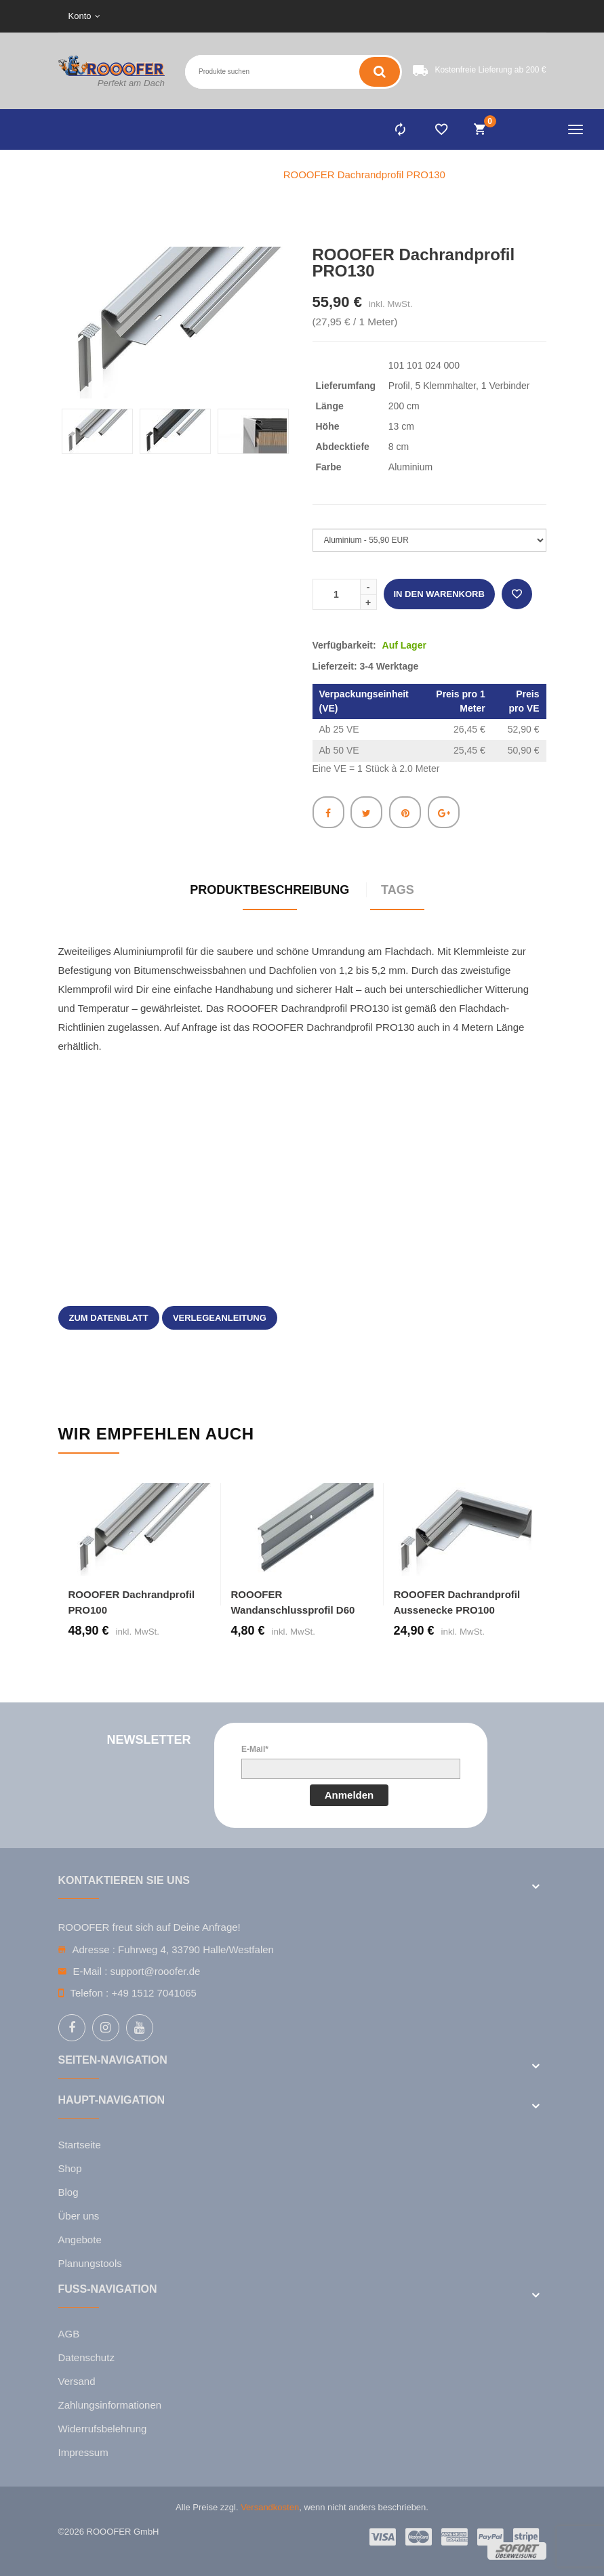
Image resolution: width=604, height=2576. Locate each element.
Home (172, 174)
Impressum (83, 2452)
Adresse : (94, 1949)
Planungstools (90, 2263)
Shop (70, 2168)
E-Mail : (90, 1971)
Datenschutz (86, 2357)
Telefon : (90, 1993)
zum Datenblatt (108, 1318)
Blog (68, 2192)
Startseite (79, 2144)
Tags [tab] (397, 890)
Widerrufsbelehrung (102, 2428)
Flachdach (234, 174)
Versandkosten (270, 2507)
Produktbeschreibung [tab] (269, 890)
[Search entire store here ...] (227, 72)
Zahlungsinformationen (110, 2405)
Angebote (80, 2239)
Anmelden (349, 1795)
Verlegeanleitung (219, 1318)
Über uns (79, 2216)
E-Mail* (254, 1749)
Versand (77, 2381)
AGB (69, 2333)
